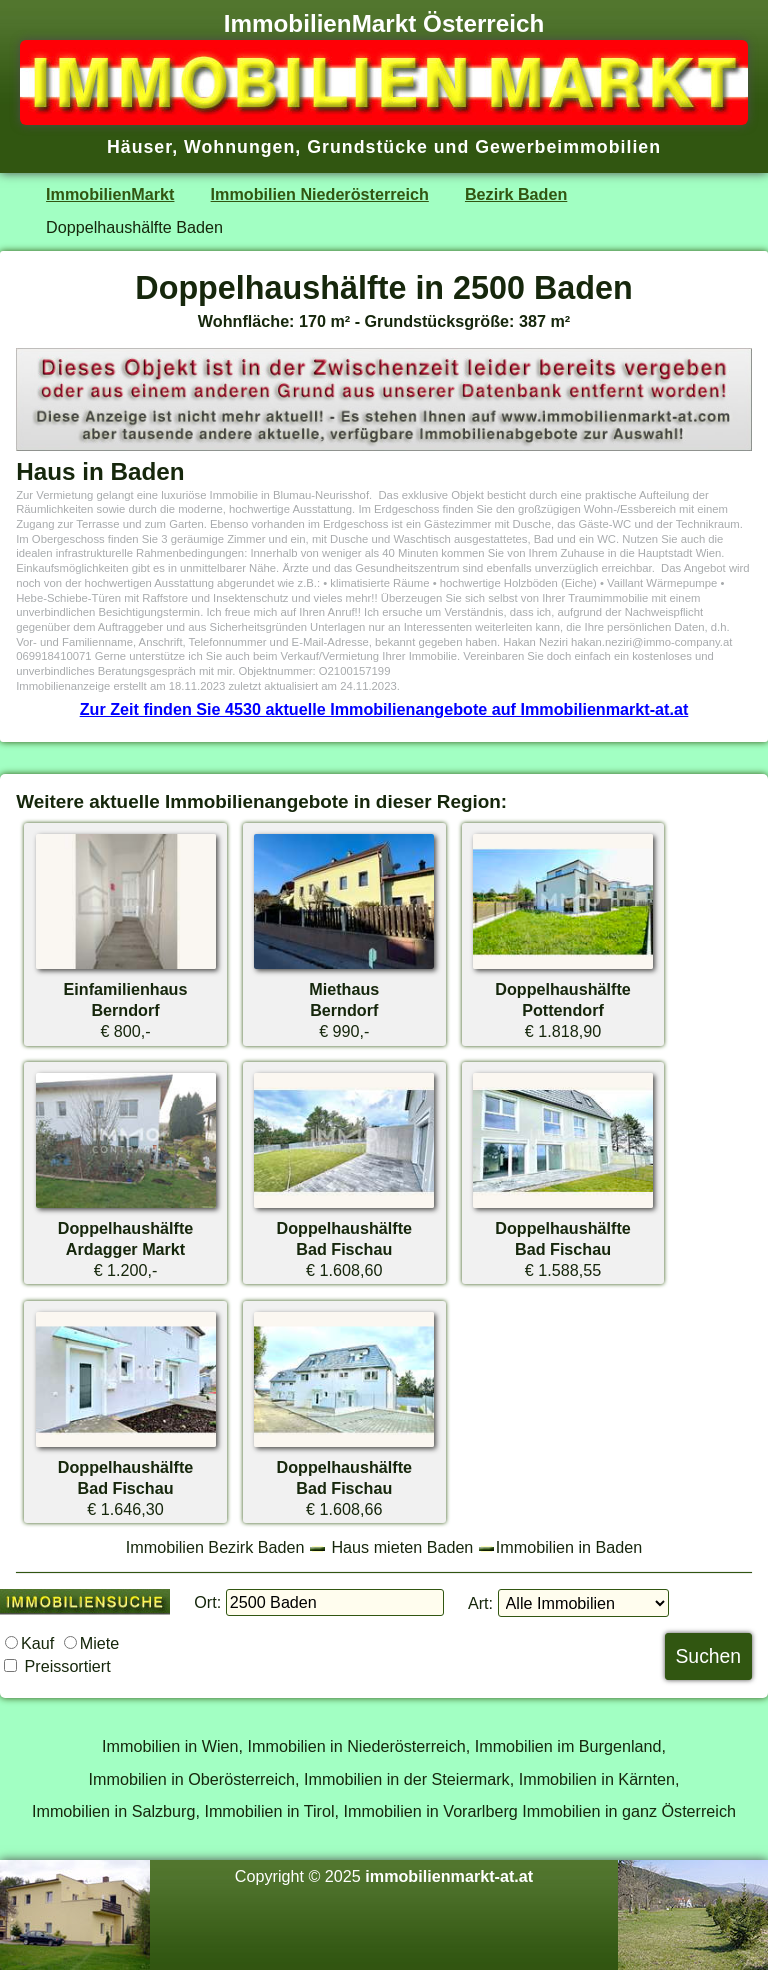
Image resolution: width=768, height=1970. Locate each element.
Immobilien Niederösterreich (320, 194)
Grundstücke (367, 147)
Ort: (207, 1602)
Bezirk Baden (516, 194)
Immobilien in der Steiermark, (409, 1779)
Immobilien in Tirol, (271, 1811)
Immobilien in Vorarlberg (431, 1811)
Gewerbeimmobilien (568, 147)
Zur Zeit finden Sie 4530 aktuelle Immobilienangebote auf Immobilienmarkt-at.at (384, 709)
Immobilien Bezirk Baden (215, 1547)
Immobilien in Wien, (172, 1746)
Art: (480, 1603)
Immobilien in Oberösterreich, (194, 1779)
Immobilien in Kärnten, (599, 1779)
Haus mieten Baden (402, 1547)
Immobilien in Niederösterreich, (359, 1746)
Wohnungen (239, 147)
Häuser (139, 147)
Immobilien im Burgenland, (570, 1746)
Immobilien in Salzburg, (116, 1811)
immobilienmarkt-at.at (449, 1876)
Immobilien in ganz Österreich (629, 1811)
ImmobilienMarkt (110, 194)
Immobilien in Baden (569, 1547)
